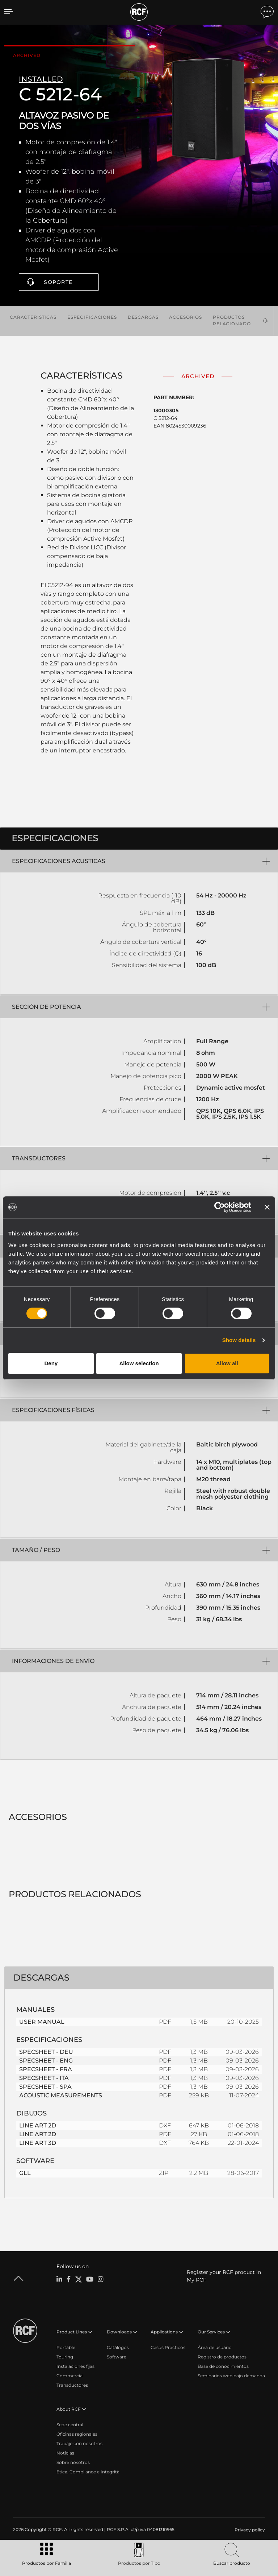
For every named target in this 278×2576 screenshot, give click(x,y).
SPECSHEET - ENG (46, 2060)
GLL (25, 2173)
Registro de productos (222, 2357)
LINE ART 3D (37, 2142)
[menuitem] (249, 2530)
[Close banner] (267, 1207)
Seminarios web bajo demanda (231, 2375)
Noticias (65, 2453)
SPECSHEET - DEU (46, 2051)
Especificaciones (92, 316)
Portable (65, 2347)
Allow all (227, 1363)
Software (116, 2357)
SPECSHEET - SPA (45, 2086)
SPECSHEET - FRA (45, 2069)
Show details (239, 1340)
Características (33, 316)
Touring (64, 2357)
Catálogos (118, 2347)
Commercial (70, 2375)
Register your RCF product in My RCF (224, 2276)
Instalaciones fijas (75, 2366)
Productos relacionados (233, 320)
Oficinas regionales (76, 2434)
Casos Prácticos (168, 2347)
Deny (51, 1363)
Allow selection (139, 1363)
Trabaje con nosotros (79, 2443)
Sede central (69, 2424)
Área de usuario (215, 2347)
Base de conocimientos (223, 2366)
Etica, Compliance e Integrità (87, 2471)
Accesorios (185, 316)
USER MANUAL (41, 2021)
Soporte (58, 282)
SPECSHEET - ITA (44, 2078)
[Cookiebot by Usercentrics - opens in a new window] (219, 1207)
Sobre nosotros (73, 2462)
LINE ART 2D (37, 2125)
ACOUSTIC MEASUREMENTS (60, 2095)
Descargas (143, 316)
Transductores (72, 2385)
